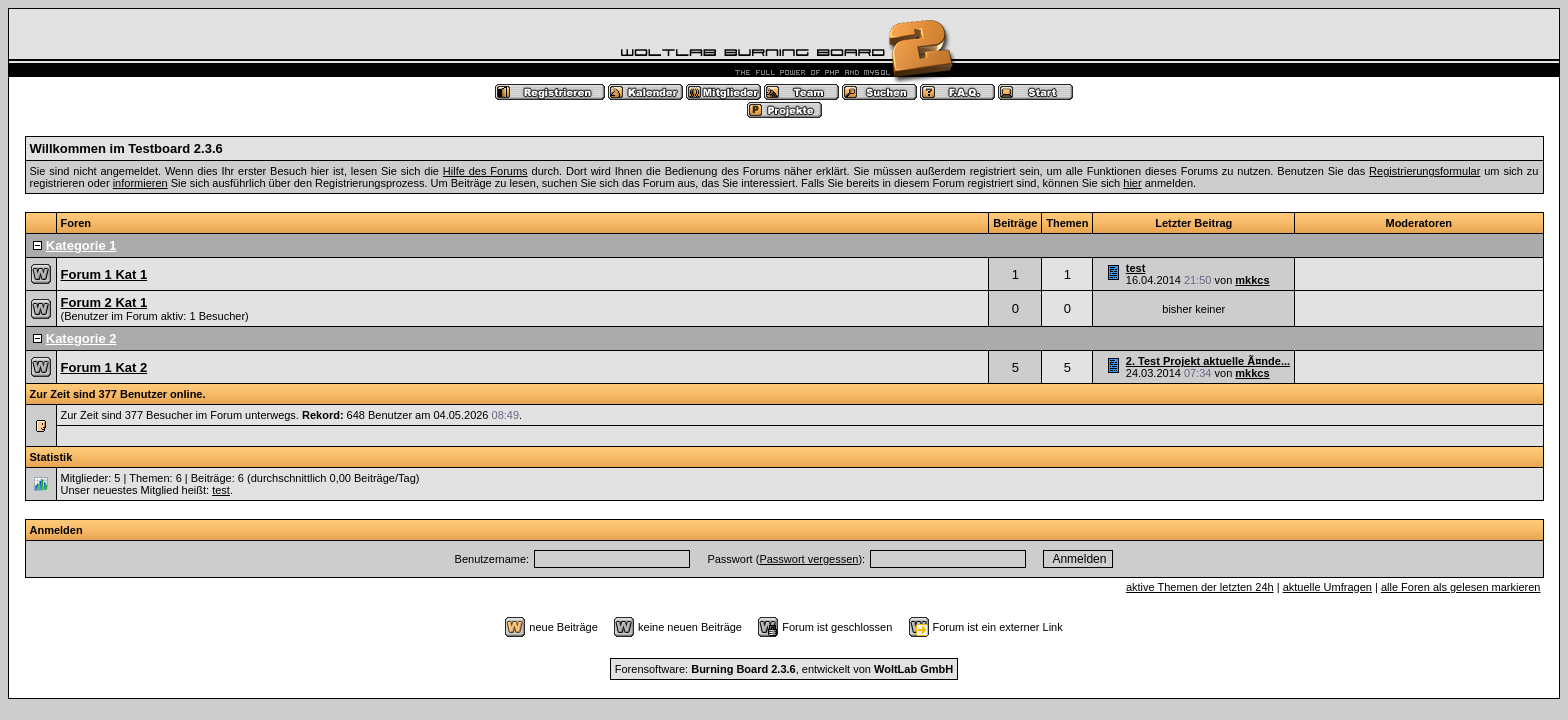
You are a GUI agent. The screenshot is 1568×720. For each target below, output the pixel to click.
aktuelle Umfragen (1327, 587)
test (1136, 268)
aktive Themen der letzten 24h (1200, 587)
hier (1132, 183)
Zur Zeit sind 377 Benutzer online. (118, 394)
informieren (140, 183)
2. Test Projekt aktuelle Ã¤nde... (1208, 361)
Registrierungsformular (1424, 171)
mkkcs (1252, 280)
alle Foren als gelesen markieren (1461, 587)
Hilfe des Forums (485, 171)
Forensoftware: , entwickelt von (784, 669)
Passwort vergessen (808, 559)
